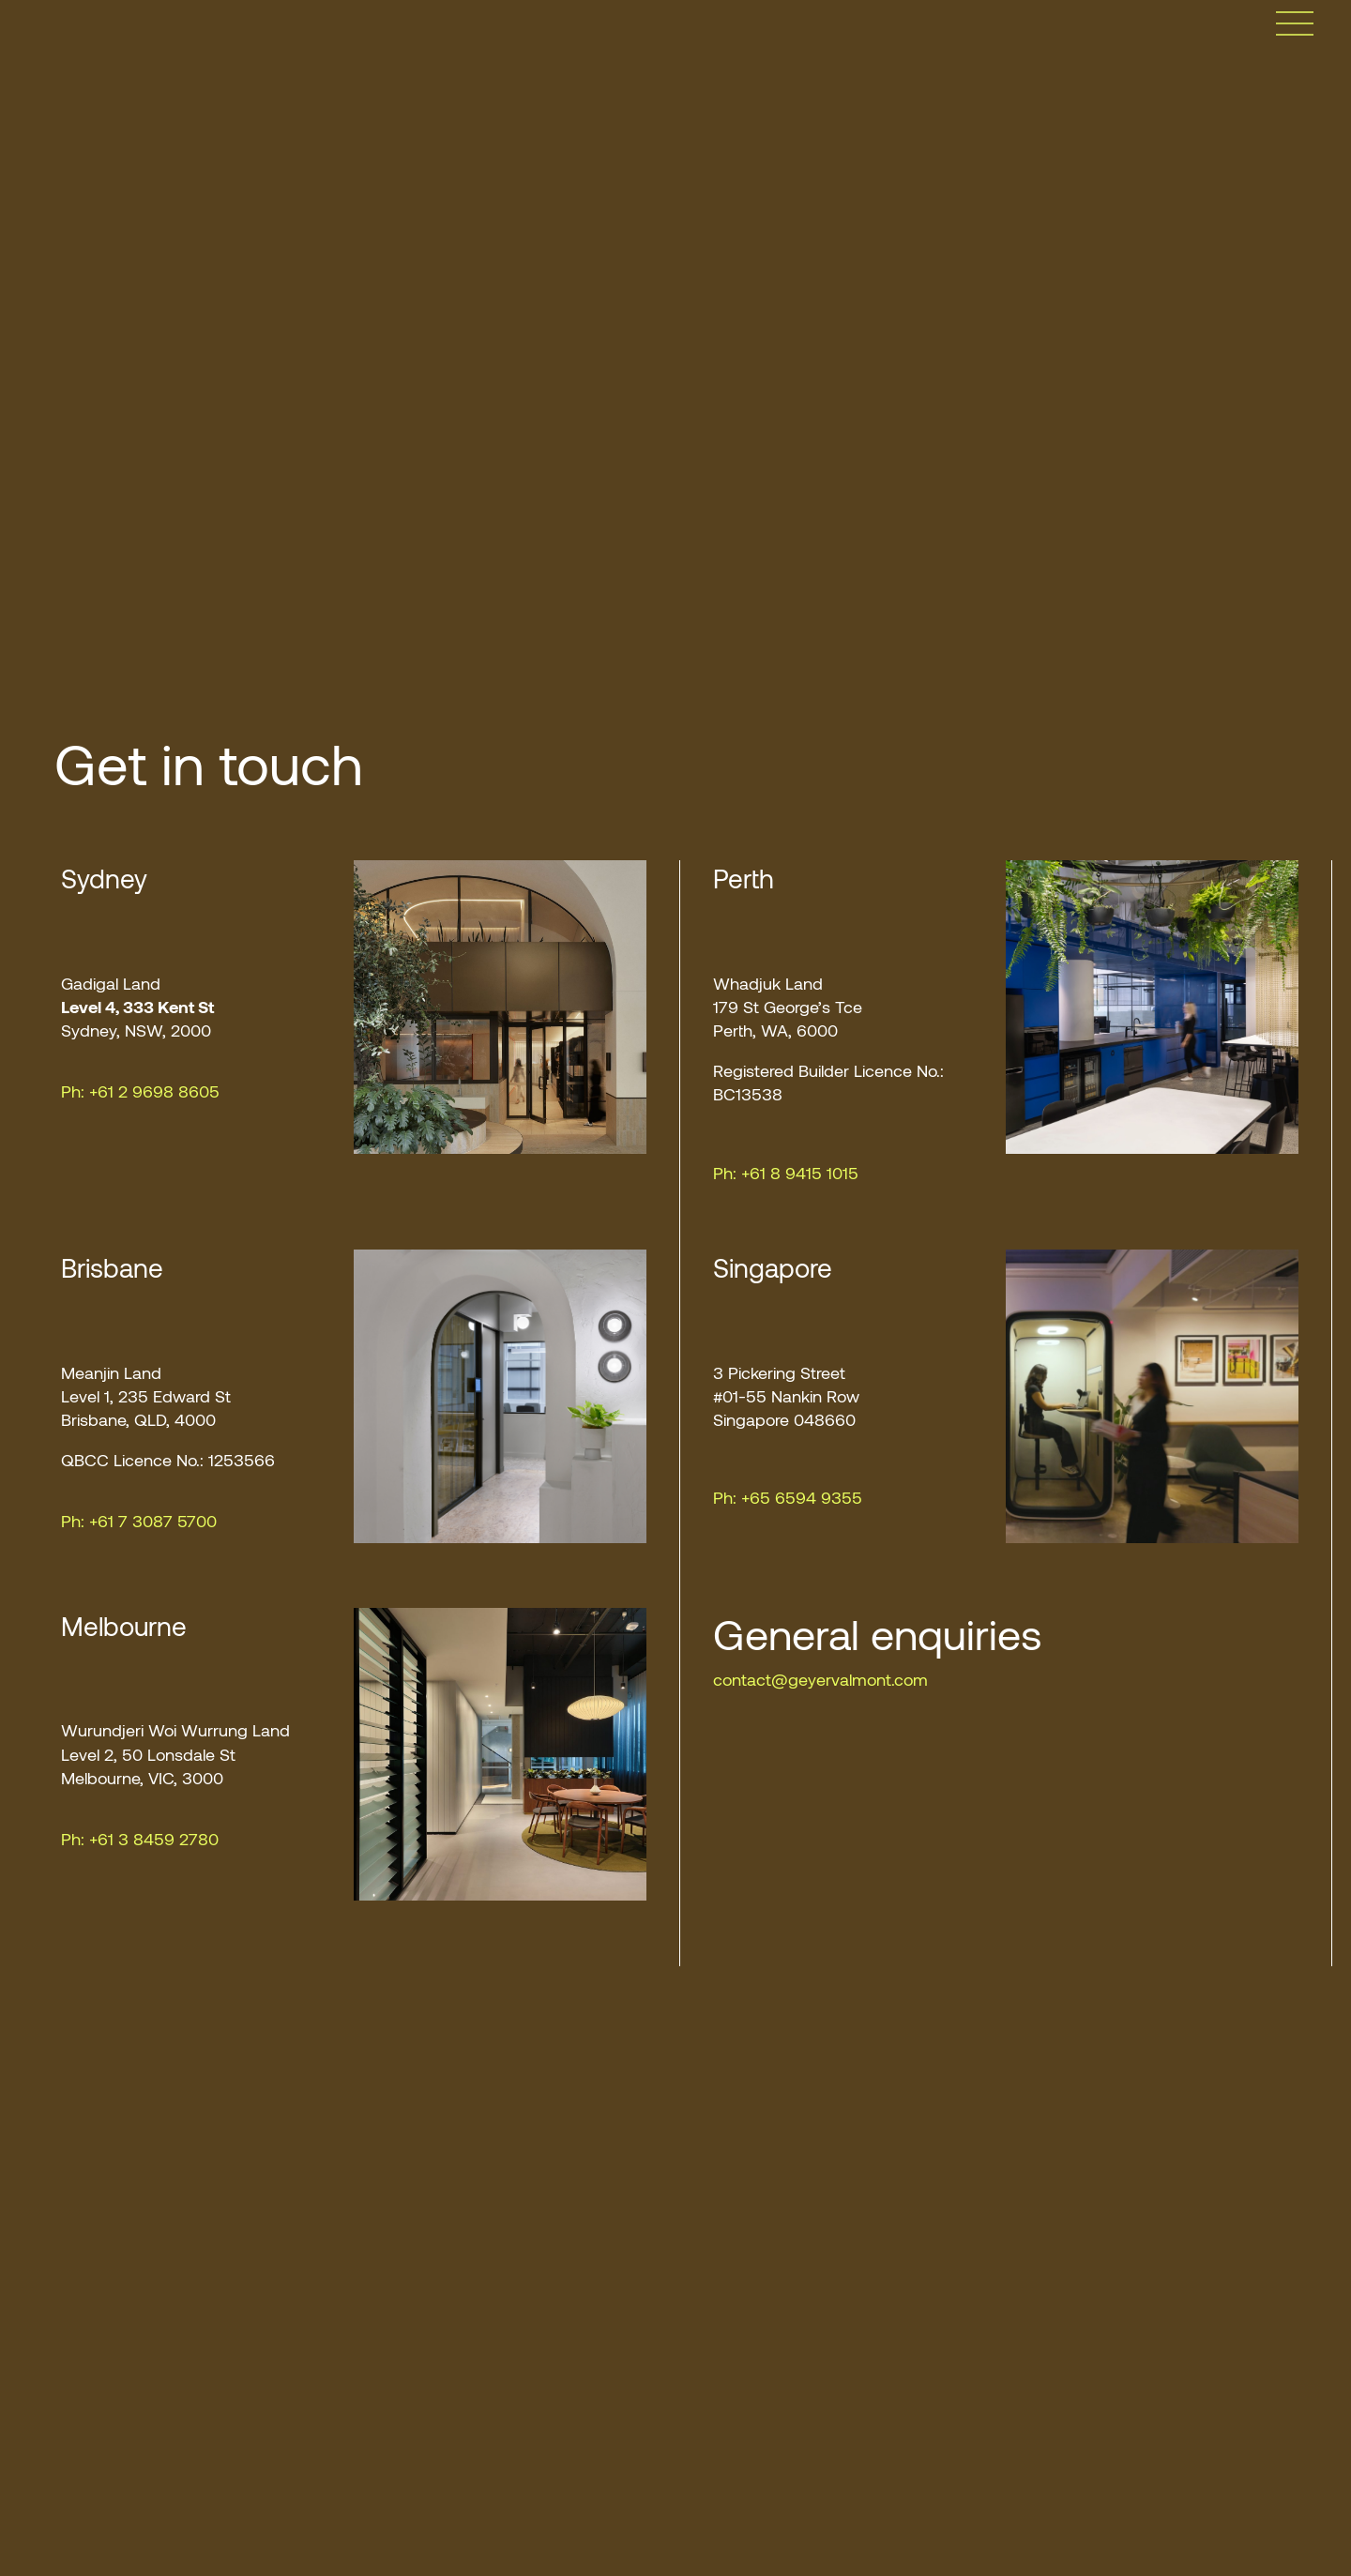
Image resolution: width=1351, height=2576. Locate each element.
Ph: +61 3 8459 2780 (140, 1838)
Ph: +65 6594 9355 (787, 1497)
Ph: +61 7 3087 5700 (139, 1520)
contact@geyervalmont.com (820, 1679)
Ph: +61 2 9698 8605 (140, 1091)
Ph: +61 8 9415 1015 (785, 1172)
